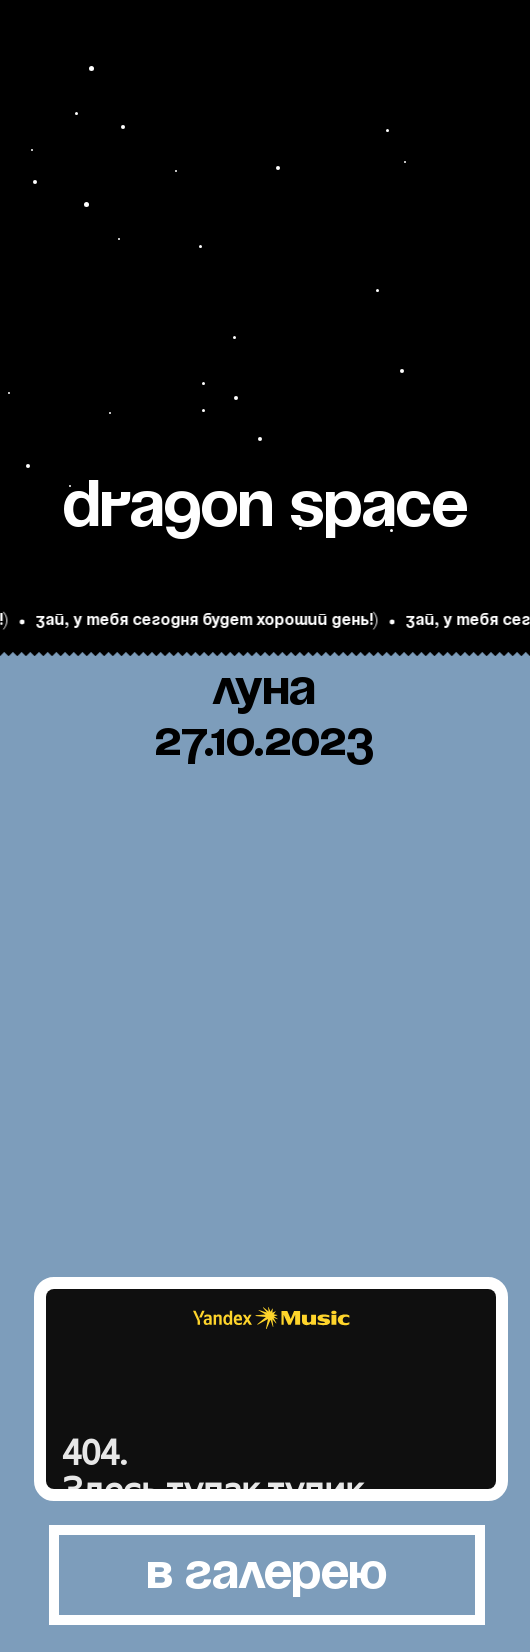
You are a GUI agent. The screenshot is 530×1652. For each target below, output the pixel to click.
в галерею (267, 1574)
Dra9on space (265, 508)
